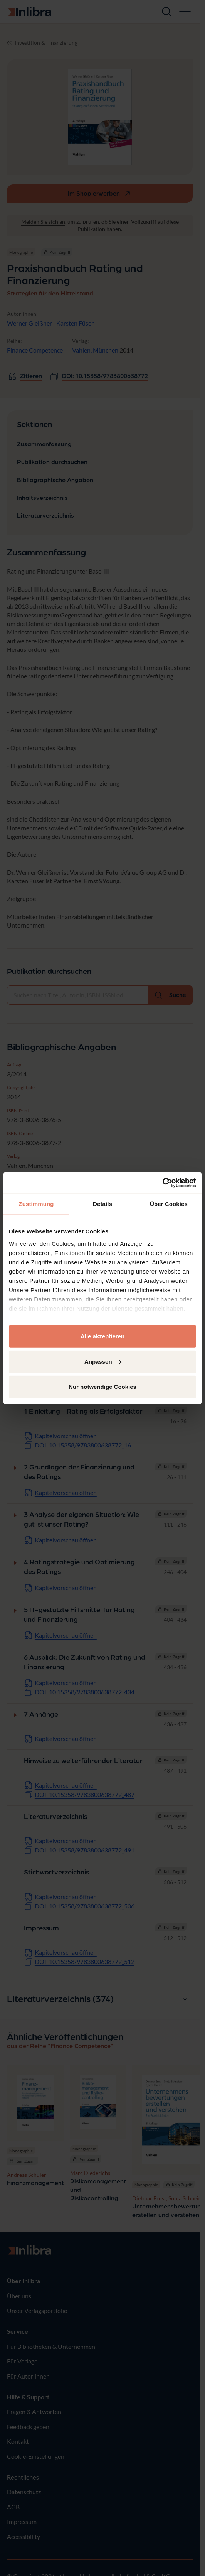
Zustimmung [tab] (36, 1204)
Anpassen (102, 1361)
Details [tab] (102, 1204)
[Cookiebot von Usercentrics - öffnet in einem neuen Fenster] (162, 1183)
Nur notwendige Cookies (102, 1386)
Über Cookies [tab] (169, 1204)
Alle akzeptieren (102, 1336)
